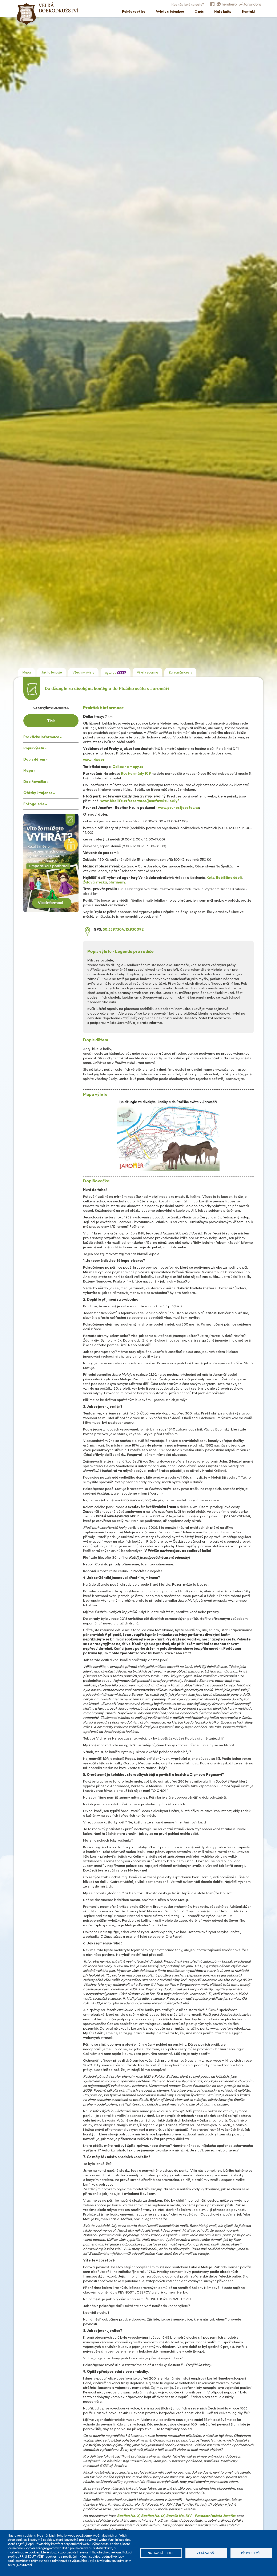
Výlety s (115, 1636)
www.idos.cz (94, 1724)
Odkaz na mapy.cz (128, 1730)
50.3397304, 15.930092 (123, 1893)
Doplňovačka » (36, 1745)
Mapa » (29, 1734)
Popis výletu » (35, 1712)
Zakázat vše (206, 2553)
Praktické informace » (42, 1701)
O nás (197, 11)
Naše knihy (221, 11)
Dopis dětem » (35, 1723)
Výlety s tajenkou (168, 11)
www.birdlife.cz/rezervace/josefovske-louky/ (139, 1765)
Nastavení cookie (161, 2553)
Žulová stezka (95, 1846)
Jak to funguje (51, 1636)
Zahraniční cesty (180, 1636)
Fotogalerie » (35, 1768)
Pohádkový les (132, 11)
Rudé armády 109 (136, 1737)
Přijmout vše (251, 2553)
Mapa (26, 1636)
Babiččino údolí (229, 1841)
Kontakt (247, 11)
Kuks (210, 1841)
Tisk (51, 1684)
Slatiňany (117, 1846)
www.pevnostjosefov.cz (178, 1771)
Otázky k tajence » (39, 1757)
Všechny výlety (83, 1636)
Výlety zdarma (147, 1636)
